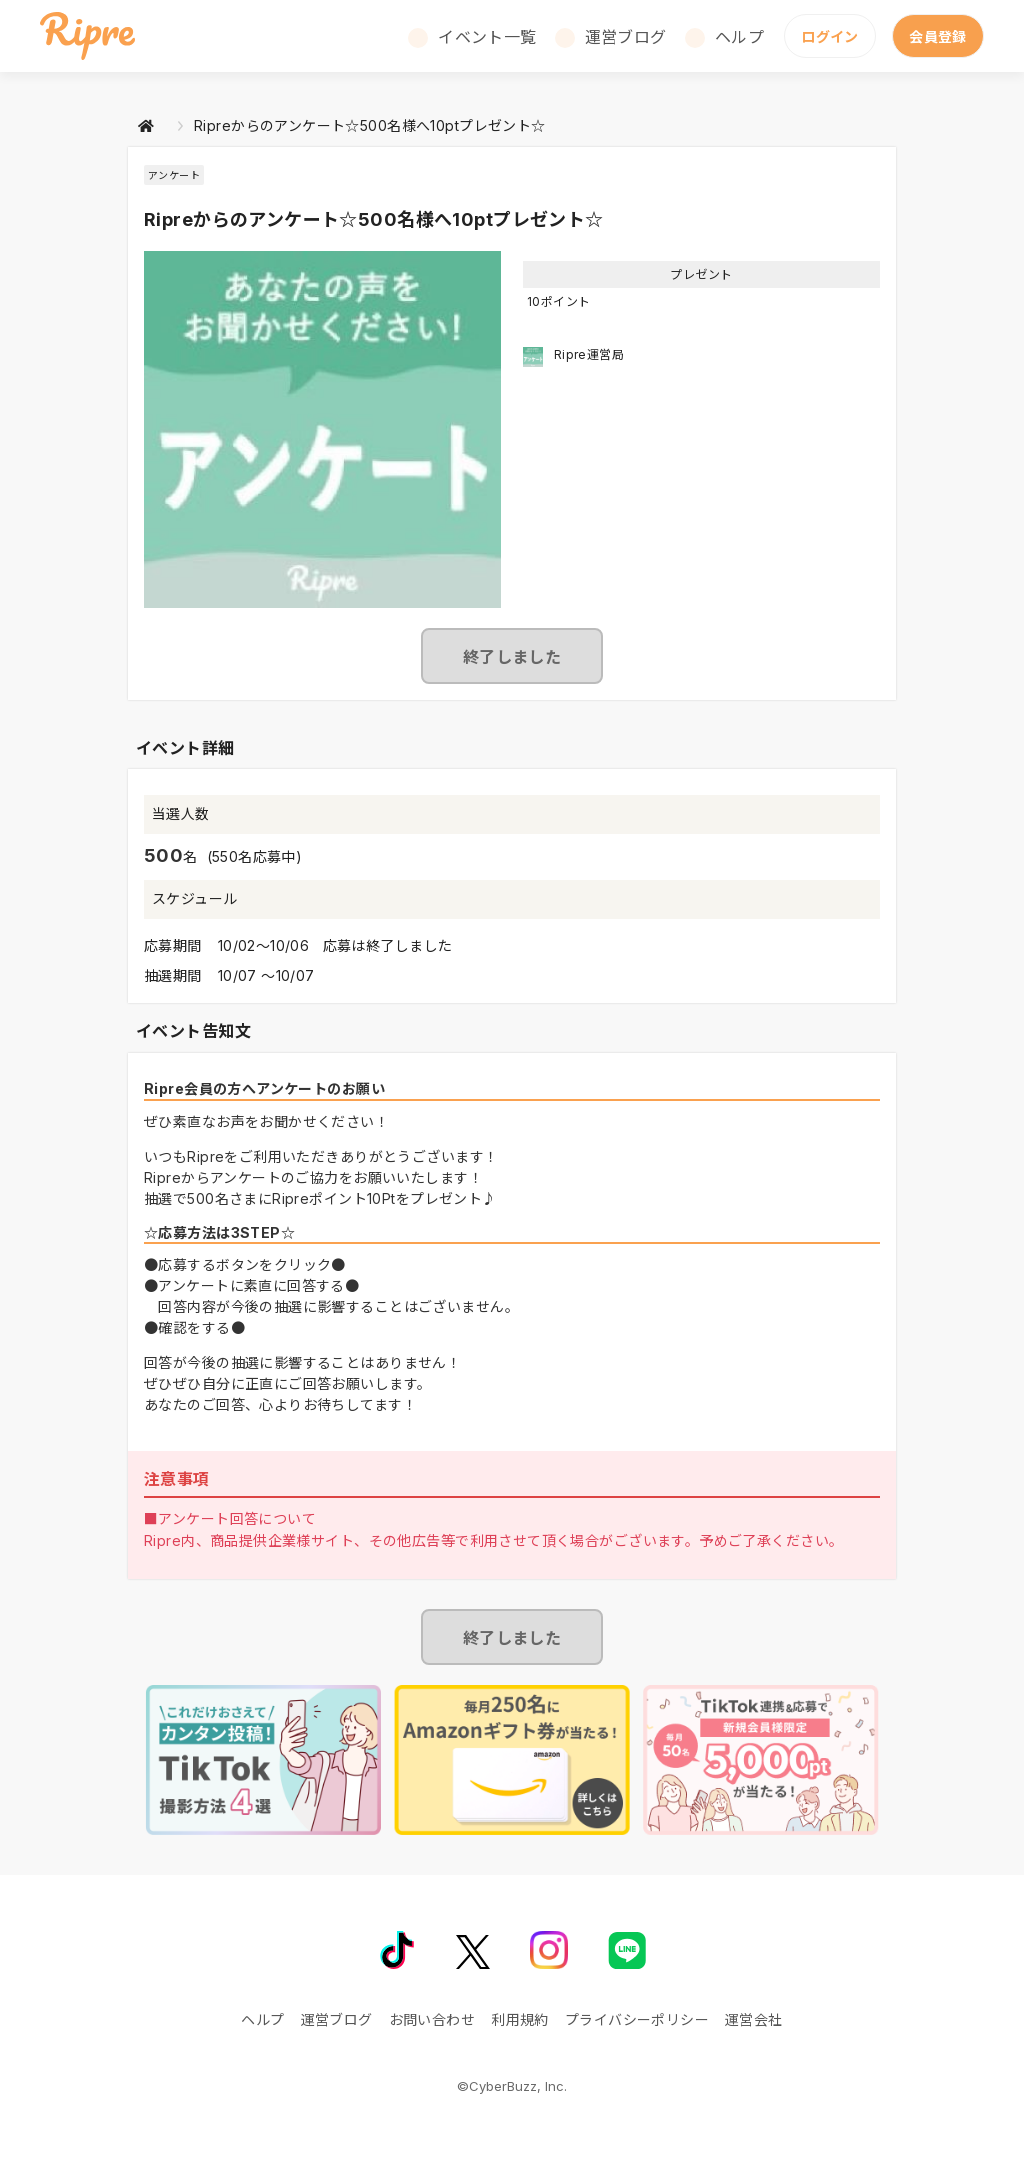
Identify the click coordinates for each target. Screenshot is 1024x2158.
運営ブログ (626, 37)
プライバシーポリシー (637, 2019)
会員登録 (938, 36)
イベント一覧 (487, 37)
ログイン (830, 36)
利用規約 (520, 2019)
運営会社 (754, 2019)
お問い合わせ (432, 2019)
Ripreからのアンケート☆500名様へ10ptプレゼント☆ (370, 125)
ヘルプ (739, 37)
